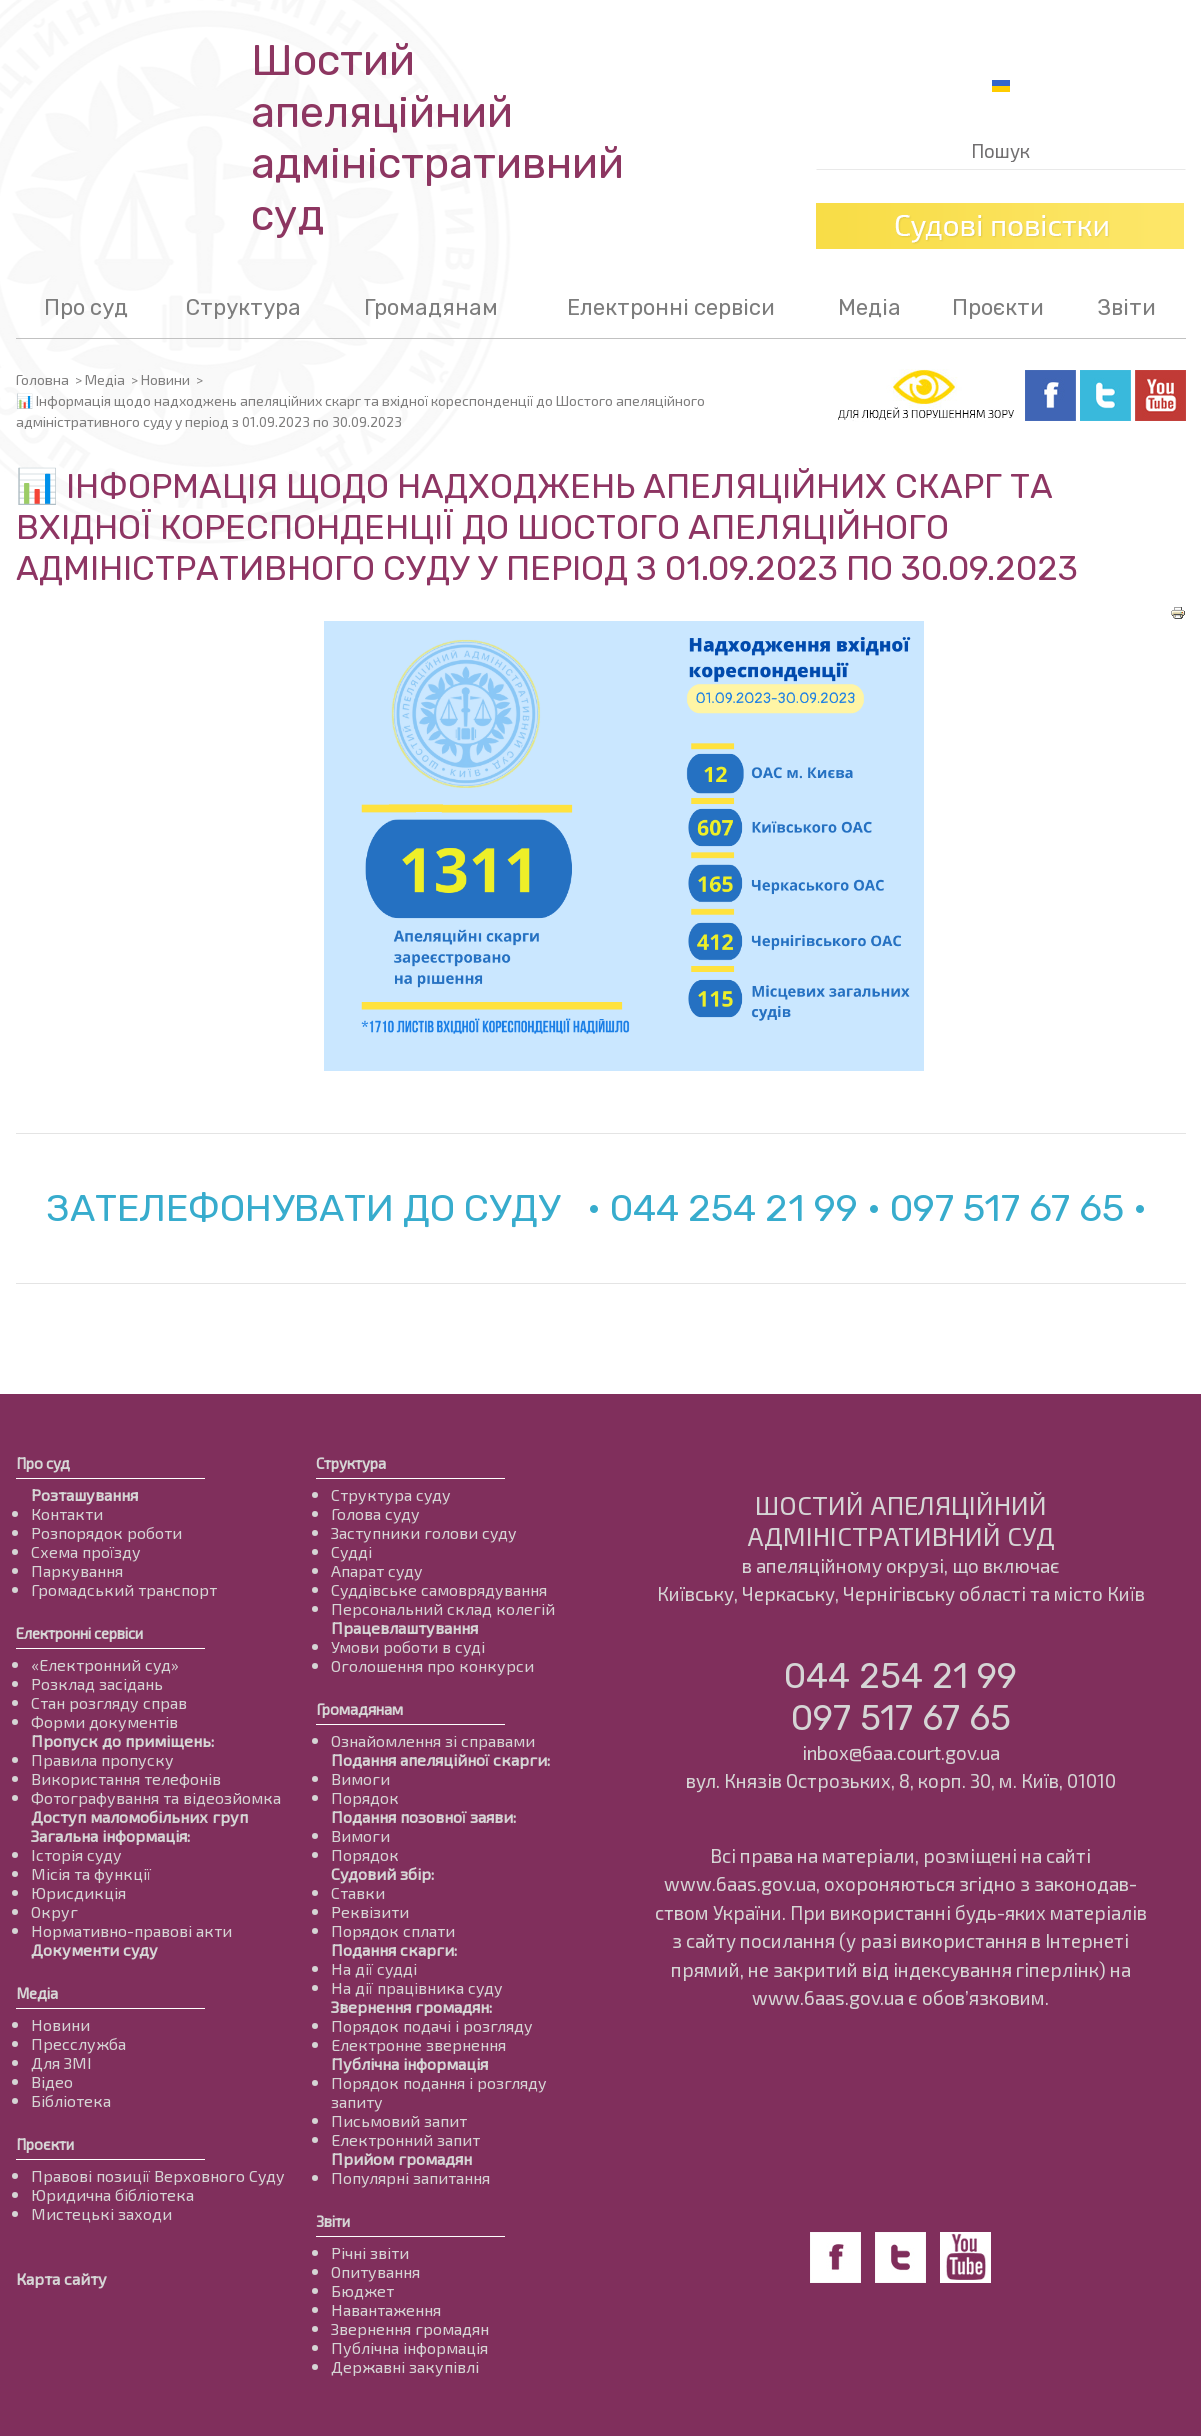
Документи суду (94, 1949)
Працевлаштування (404, 1627)
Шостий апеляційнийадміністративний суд (437, 138)
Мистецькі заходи (101, 2213)
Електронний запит (405, 2139)
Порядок (365, 1797)
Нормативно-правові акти (131, 1930)
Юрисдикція (78, 1892)
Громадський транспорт (124, 1589)
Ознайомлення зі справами (433, 1740)
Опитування (375, 2271)
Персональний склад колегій (443, 1608)
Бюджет (362, 2290)
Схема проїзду (86, 1551)
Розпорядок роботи (106, 1532)
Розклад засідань (97, 1683)
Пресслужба (78, 2043)
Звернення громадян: (411, 2006)
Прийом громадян (401, 2158)
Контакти (67, 1513)
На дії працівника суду (417, 1987)
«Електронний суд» (105, 1664)
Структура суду (391, 1494)
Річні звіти (370, 2252)
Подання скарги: (394, 1949)
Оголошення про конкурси (432, 1665)
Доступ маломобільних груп (139, 1816)
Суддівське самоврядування (439, 1589)
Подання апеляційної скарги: (440, 1759)
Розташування (84, 1494)
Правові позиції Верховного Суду (158, 2175)
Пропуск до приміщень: (122, 1740)
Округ (54, 1911)
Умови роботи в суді (408, 1646)
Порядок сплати (393, 1930)
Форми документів (104, 1721)
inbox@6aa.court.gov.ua (901, 1752)
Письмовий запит (399, 2120)
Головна (42, 379)
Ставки (358, 1892)
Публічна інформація (409, 2063)
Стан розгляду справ (109, 1702)
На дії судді (374, 1968)
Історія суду (76, 1854)
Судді (351, 1551)
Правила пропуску (102, 1759)
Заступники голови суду (424, 1532)
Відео (52, 2081)
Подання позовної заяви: (423, 1816)
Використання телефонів (126, 1778)
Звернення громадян (410, 2328)
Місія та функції (91, 1873)
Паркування (77, 1570)
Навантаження (386, 2309)
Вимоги (360, 1778)
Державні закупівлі (405, 2366)
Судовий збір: (382, 1873)
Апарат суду (377, 1570)
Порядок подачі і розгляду (432, 2025)
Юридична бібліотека (112, 2194)
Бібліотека (71, 2100)
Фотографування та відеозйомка (156, 1797)
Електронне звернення (418, 2044)
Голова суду (375, 1513)
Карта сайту (61, 2278)
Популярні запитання (410, 2177)
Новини (165, 379)
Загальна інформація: (110, 1835)
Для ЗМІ (61, 2062)
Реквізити (370, 1911)
